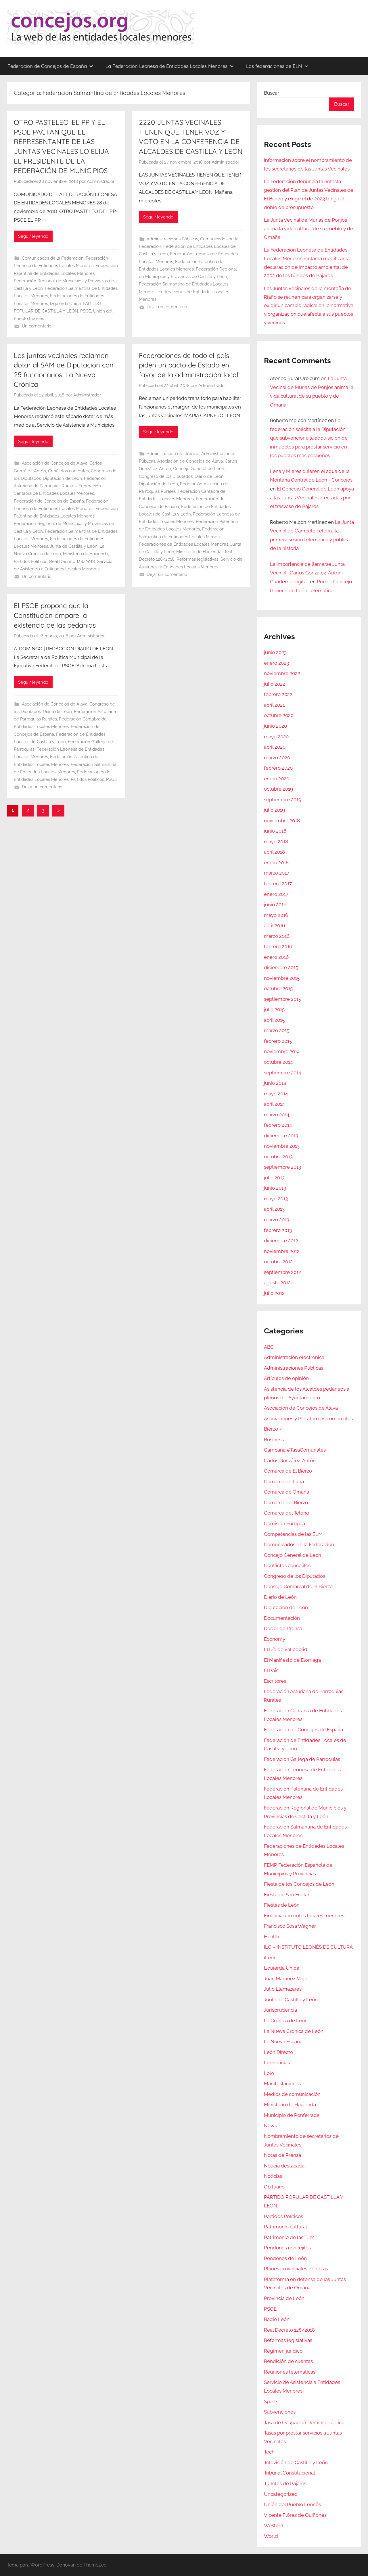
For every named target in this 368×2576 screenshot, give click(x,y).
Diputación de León (62, 478)
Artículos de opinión (286, 1378)
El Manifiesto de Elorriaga (292, 1660)
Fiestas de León (282, 1905)
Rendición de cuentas (288, 2361)
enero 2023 (276, 663)
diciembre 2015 (281, 967)
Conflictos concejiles (68, 471)
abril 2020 (274, 747)
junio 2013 (275, 1188)
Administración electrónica (173, 453)
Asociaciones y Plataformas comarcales (308, 1418)
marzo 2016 (277, 936)
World (271, 2536)
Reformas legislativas (197, 559)
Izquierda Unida (65, 303)
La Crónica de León (286, 2020)
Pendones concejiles (287, 2248)
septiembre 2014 (282, 1073)
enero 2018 (276, 862)
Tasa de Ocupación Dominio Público (304, 2422)
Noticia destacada (284, 2166)
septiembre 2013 (282, 1167)
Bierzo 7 (273, 1429)
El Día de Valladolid (285, 1649)
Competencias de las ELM (293, 1534)
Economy (274, 1639)
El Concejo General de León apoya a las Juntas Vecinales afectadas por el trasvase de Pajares (312, 497)
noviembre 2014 (282, 1051)
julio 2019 (274, 810)
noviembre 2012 (282, 1251)
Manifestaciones (282, 2083)
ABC (269, 1347)
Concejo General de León (198, 468)
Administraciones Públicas (172, 238)
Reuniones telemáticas (289, 2372)
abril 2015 (274, 1020)
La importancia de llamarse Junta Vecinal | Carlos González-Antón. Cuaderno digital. (307, 572)
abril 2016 (274, 925)
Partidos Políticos (30, 561)
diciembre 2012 (281, 1240)
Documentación (282, 1618)
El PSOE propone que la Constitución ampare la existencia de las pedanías (55, 615)
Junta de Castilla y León (73, 546)
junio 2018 (275, 831)
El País (271, 1670)
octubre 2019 (278, 789)
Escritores (275, 1681)
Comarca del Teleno (286, 1513)
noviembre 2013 (282, 1146)
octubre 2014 (278, 1062)
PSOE (85, 311)
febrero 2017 (278, 883)
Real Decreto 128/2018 (72, 561)
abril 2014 (274, 1104)
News (270, 2125)
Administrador (100, 181)
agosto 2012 (277, 1282)
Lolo (269, 2073)
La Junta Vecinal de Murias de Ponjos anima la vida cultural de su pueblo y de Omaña (308, 228)
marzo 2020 (277, 757)
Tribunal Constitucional (289, 2473)
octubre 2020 (279, 715)
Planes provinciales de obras (296, 2269)
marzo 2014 (276, 1115)
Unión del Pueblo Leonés (292, 2504)
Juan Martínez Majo (285, 1978)
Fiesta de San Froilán (287, 1894)
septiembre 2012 (282, 1272)
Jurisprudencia (280, 2010)
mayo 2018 (276, 841)
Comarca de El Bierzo (288, 1471)
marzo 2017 (276, 873)
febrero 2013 (278, 1230)
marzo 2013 (276, 1219)
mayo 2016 (276, 915)
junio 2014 (275, 1083)
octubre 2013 (278, 1156)
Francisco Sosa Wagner (290, 1926)
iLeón (270, 1957)
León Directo (278, 2052)
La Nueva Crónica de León (293, 2031)
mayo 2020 (276, 736)
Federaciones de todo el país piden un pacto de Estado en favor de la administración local (188, 365)
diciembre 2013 (281, 1135)
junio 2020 (275, 726)
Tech (269, 2452)
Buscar (271, 93)
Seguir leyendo (33, 236)
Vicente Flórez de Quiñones (295, 2515)
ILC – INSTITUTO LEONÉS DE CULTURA (308, 1947)
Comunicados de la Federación (53, 258)
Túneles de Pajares (285, 2483)
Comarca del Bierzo (286, 1502)
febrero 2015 (278, 1041)
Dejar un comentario (167, 306)
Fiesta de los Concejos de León (299, 1884)
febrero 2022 (278, 694)
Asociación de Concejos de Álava (54, 463)
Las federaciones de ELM (277, 66)
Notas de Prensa (282, 2155)
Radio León (277, 2319)
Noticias (273, 2176)
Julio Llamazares (283, 1989)
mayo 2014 (276, 1094)
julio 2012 (274, 1293)
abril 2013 (274, 1209)
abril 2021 (274, 705)
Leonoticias (277, 2062)
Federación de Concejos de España (50, 66)
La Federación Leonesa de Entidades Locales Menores (170, 66)
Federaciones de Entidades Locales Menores (183, 544)
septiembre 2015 (282, 999)
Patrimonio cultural (285, 2227)
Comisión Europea (284, 1523)
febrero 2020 (278, 768)
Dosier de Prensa (283, 1628)
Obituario (274, 2187)
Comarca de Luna (284, 1481)
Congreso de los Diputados (166, 476)
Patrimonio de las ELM (289, 2237)
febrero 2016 (278, 946)
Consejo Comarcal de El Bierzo (298, 1586)
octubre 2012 (278, 1261)
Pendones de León (285, 2258)
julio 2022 (274, 684)
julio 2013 (274, 1177)
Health (271, 1936)
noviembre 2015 (282, 978)
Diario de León (209, 476)
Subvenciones (280, 2412)
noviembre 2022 (282, 673)
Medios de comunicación (292, 2094)
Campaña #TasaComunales (295, 1450)
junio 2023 (275, 652)
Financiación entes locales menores (304, 1915)
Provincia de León (284, 2298)
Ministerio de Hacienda (85, 553)
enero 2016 (276, 957)
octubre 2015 (278, 988)
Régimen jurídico (283, 2351)
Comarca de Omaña (286, 1492)
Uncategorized (281, 2494)
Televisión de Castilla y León (296, 2462)
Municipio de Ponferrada (291, 2115)
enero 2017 (276, 894)
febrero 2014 (278, 1125)
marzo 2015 (276, 1030)
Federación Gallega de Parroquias (302, 1759)
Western (273, 2525)
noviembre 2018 (282, 820)
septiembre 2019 (282, 799)
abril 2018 (274, 852)
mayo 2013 (276, 1198)
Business (274, 1439)
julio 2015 (274, 1009)
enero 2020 (276, 778)
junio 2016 (275, 904)
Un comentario (36, 326)
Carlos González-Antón (290, 1460)
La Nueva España (283, 2041)
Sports (271, 2401)
